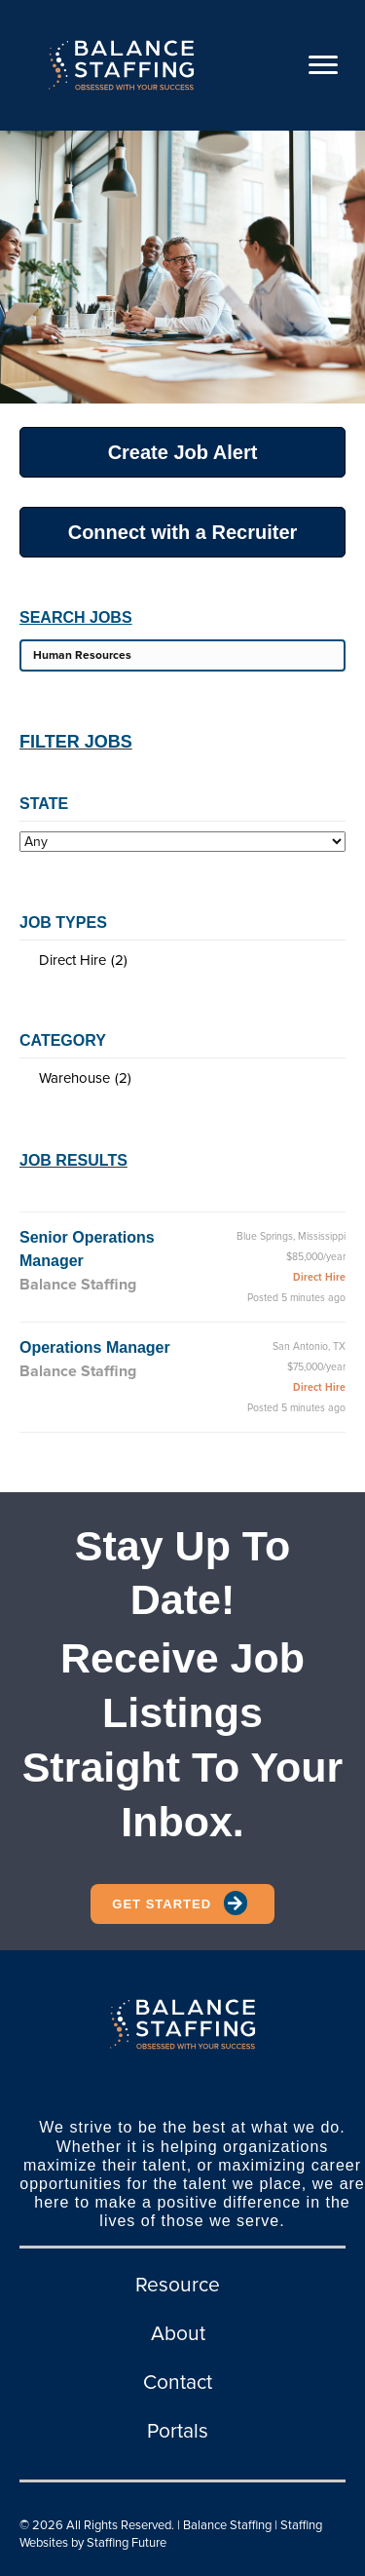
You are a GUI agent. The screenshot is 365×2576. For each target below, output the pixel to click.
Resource (177, 2285)
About (178, 2334)
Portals (177, 2431)
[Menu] (323, 65)
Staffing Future (126, 2543)
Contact (177, 2382)
